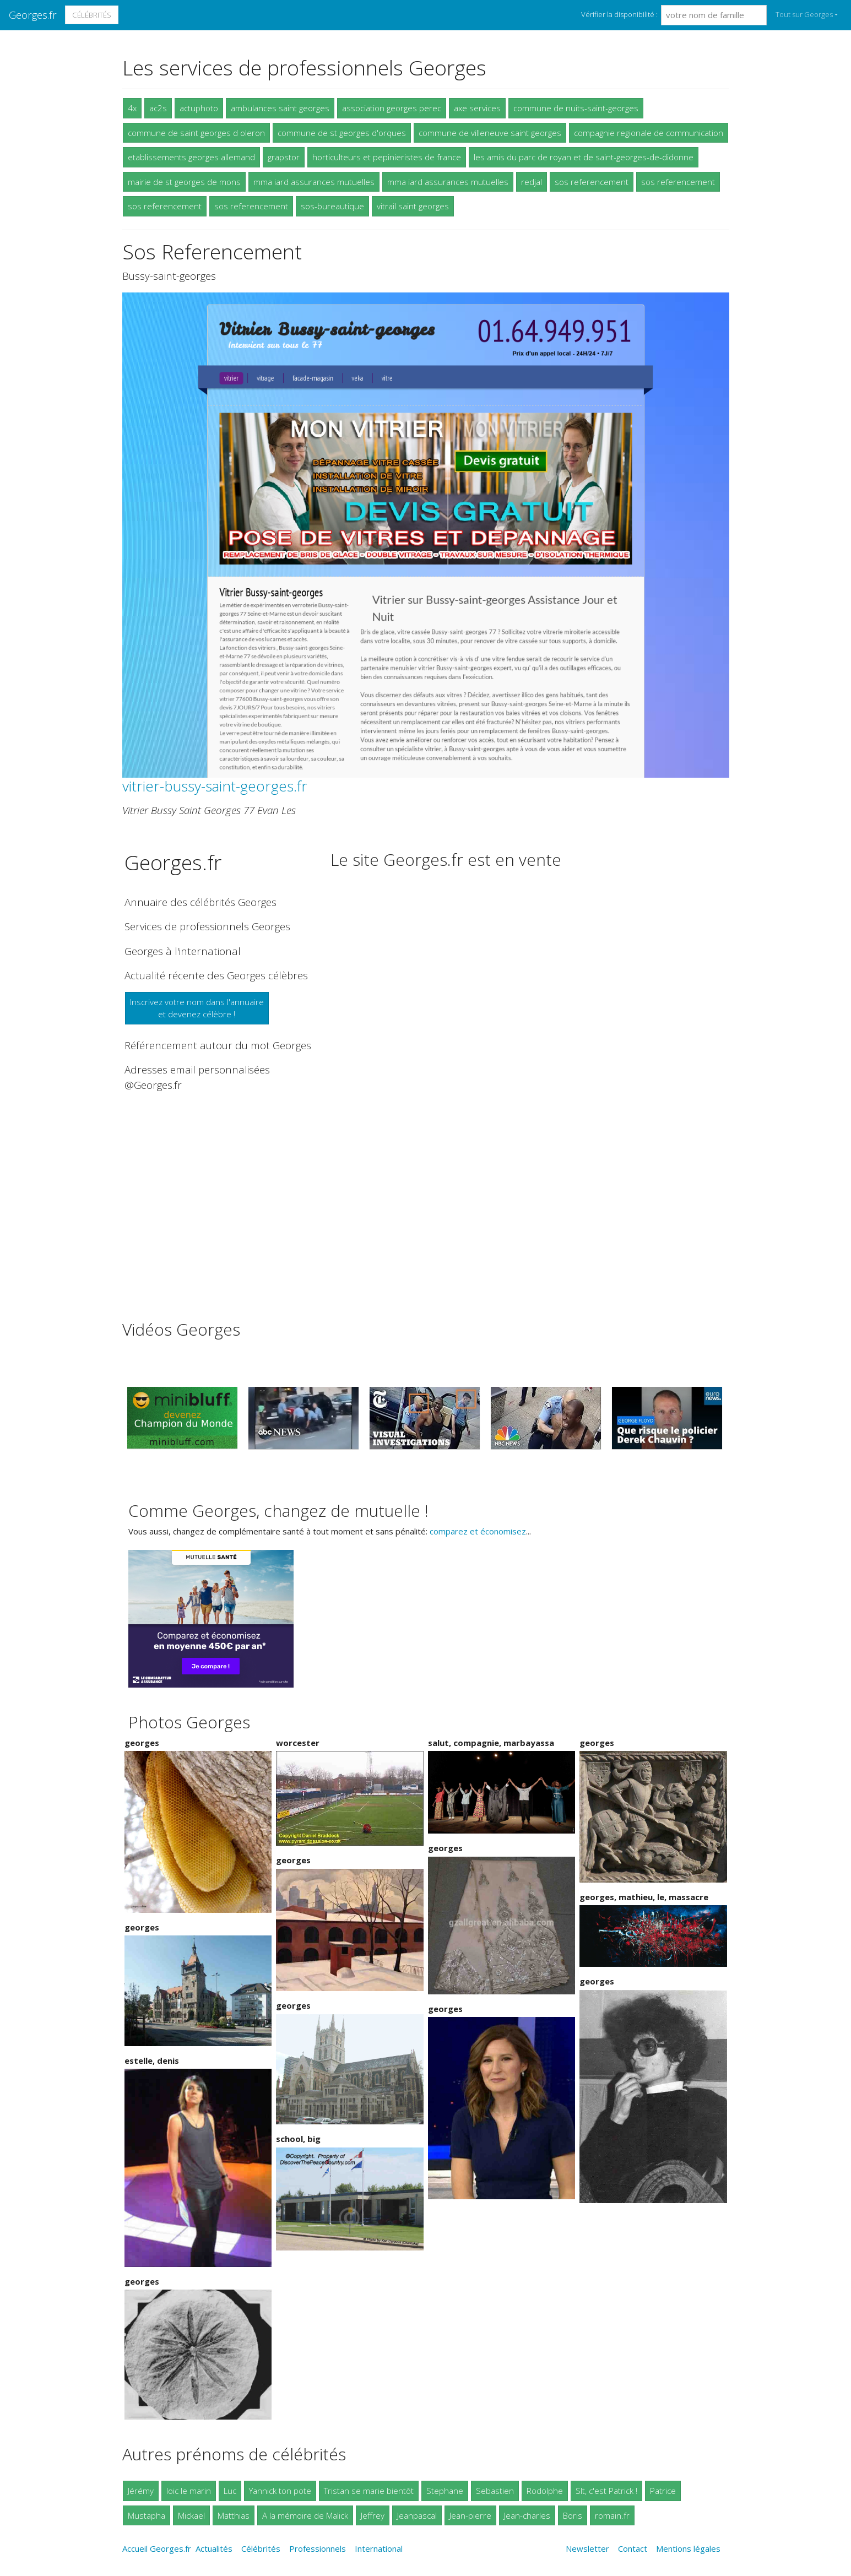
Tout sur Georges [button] (804, 14)
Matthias (234, 2515)
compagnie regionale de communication (648, 132)
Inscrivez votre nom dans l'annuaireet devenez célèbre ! (197, 1008)
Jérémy (141, 2490)
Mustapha (146, 2515)
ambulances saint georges (280, 107)
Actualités (214, 2548)
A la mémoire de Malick (305, 2515)
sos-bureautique (332, 205)
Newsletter (587, 2548)
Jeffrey (372, 2515)
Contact (632, 2548)
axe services (477, 107)
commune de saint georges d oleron (196, 132)
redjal (531, 181)
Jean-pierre (470, 2515)
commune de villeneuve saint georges (490, 132)
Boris (572, 2515)
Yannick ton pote (280, 2490)
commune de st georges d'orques (342, 132)
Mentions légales (688, 2548)
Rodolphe (545, 2490)
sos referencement (591, 181)
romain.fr (612, 2515)
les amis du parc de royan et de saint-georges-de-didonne (583, 156)
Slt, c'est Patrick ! (606, 2490)
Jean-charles (527, 2515)
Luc (230, 2490)
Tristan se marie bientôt (369, 2490)
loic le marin (188, 2490)
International (379, 2548)
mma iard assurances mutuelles (314, 181)
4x (132, 107)
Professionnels (317, 2548)
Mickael (191, 2515)
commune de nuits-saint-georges (575, 107)
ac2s (158, 107)
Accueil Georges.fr (156, 2548)
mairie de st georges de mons (184, 181)
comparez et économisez (478, 1531)
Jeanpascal (417, 2515)
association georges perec (391, 107)
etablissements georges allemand (191, 156)
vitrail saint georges (413, 205)
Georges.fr (33, 14)
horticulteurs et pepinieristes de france (386, 156)
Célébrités (91, 15)
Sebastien (495, 2490)
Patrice (663, 2490)
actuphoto (199, 107)
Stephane (444, 2490)
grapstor (284, 156)
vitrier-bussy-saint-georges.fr (214, 786)
